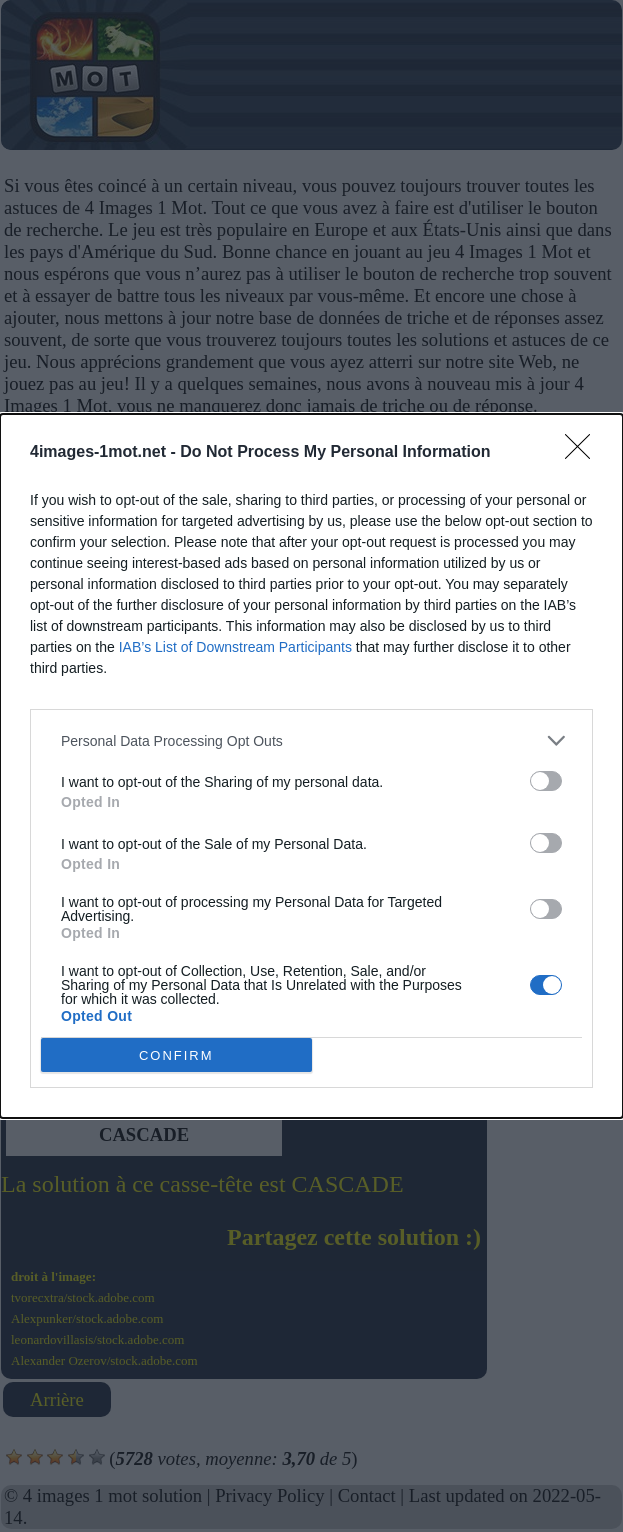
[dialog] (311, 766)
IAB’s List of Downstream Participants (235, 647)
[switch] (546, 781)
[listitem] (311, 740)
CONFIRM (176, 1055)
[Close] (584, 453)
